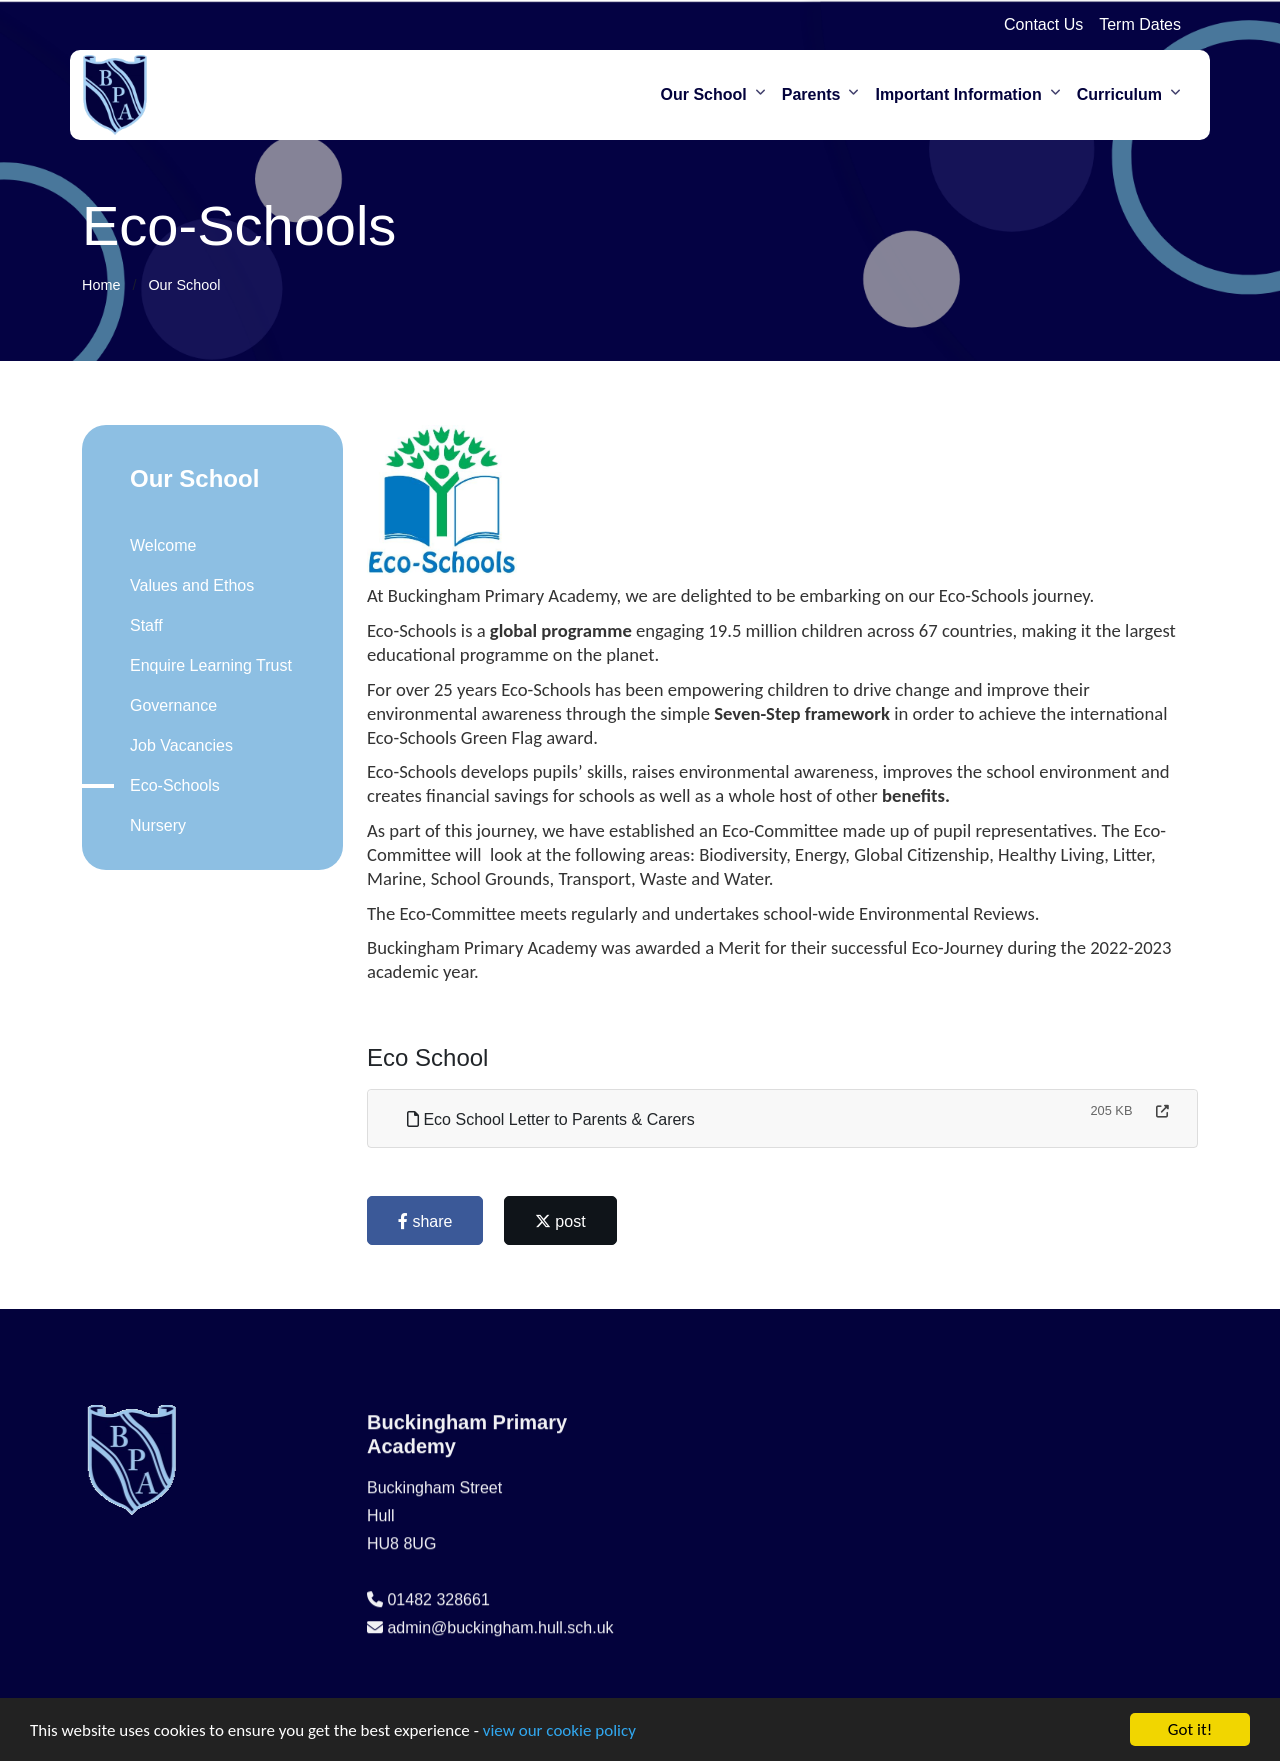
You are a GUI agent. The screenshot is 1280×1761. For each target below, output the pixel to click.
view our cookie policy (559, 1737)
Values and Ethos (185, 585)
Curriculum (1119, 94)
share (432, 1221)
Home (101, 285)
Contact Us (1043, 24)
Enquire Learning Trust (204, 665)
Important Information (958, 94)
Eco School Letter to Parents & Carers (558, 1119)
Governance (166, 705)
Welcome (156, 545)
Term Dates (1140, 24)
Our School (704, 94)
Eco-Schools (168, 785)
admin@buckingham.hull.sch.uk (500, 1685)
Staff (139, 625)
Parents (811, 94)
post (567, 1221)
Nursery (151, 825)
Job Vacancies (174, 745)
